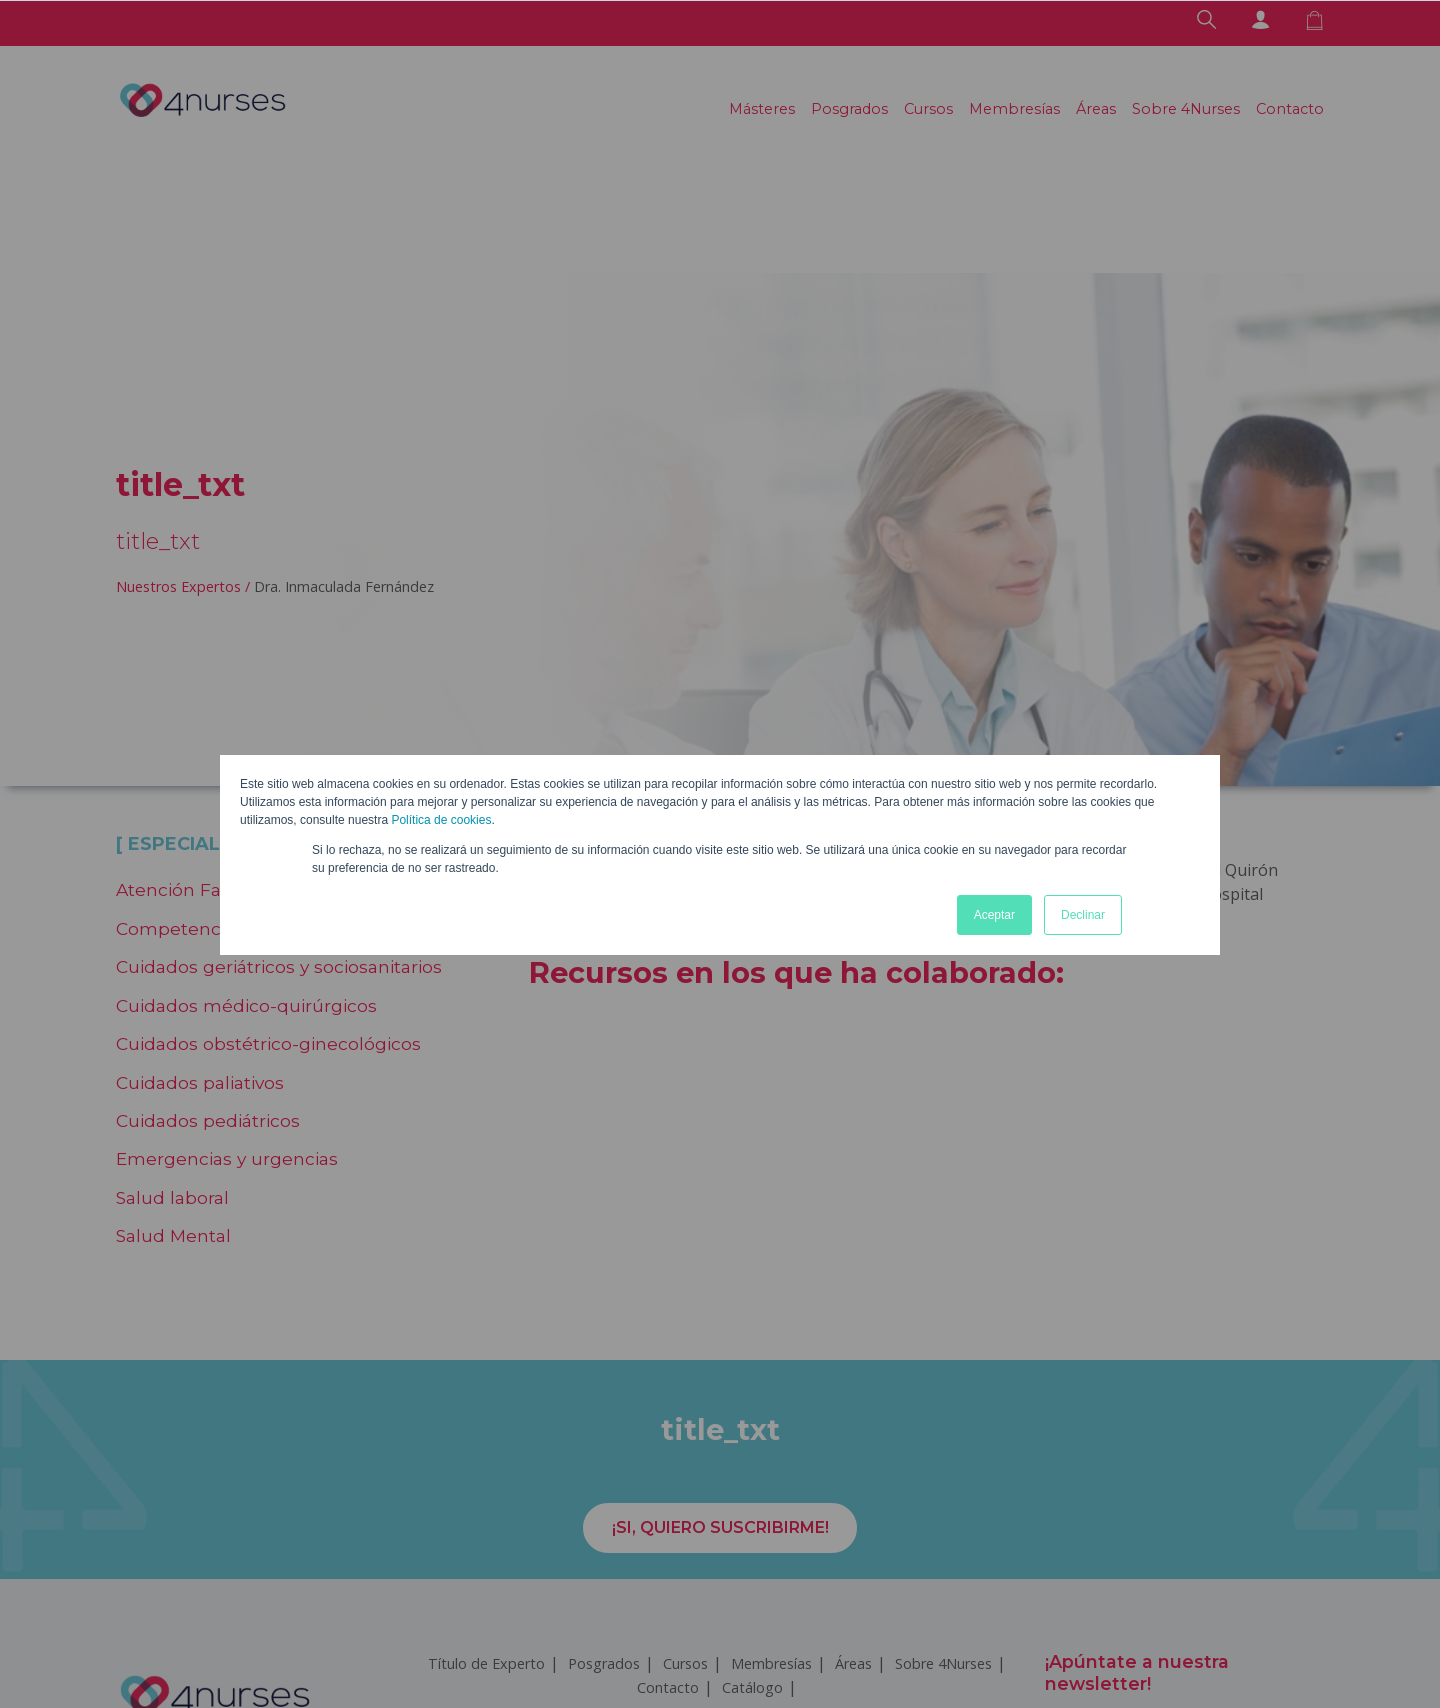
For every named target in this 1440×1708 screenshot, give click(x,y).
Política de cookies (441, 820)
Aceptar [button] (994, 915)
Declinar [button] (1083, 915)
